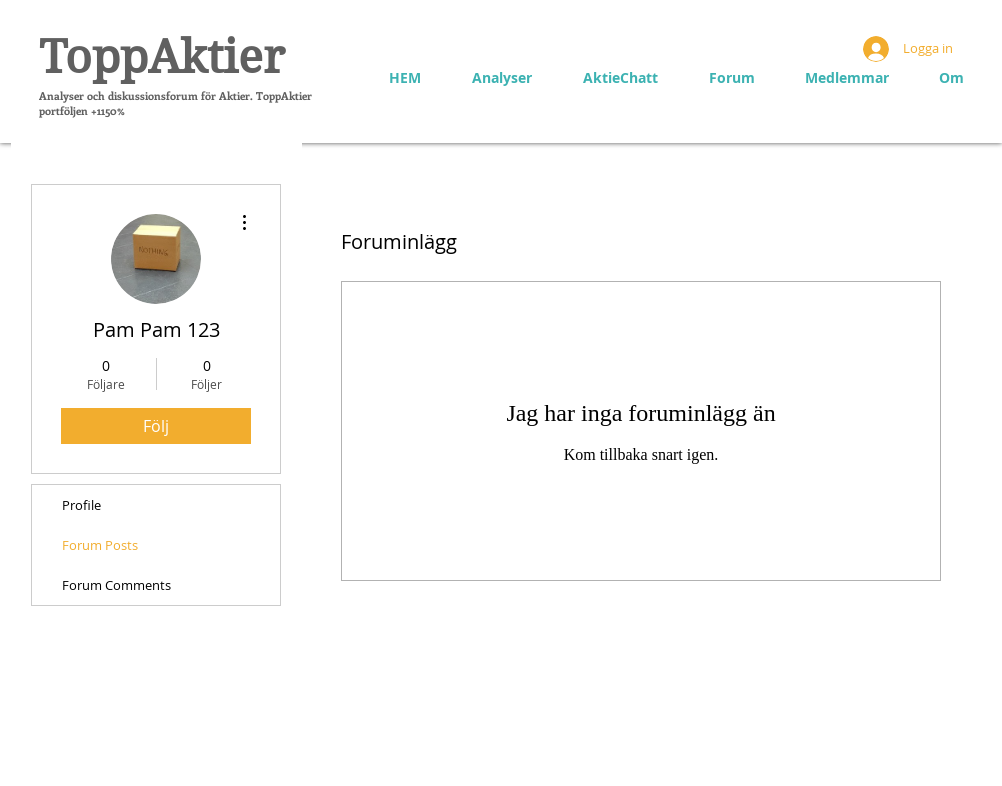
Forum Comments (116, 585)
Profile (81, 505)
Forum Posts (100, 545)
